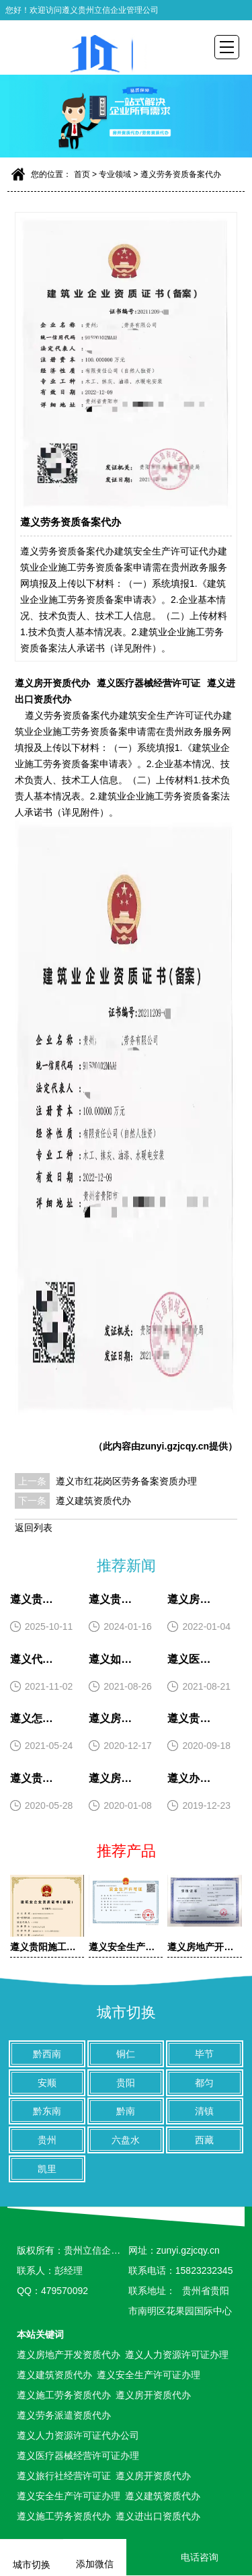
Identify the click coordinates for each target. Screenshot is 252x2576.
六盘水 (126, 2140)
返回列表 (33, 1527)
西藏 (204, 2140)
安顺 (47, 2082)
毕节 (204, 2053)
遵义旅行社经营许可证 (64, 2475)
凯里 (47, 2168)
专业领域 (115, 174)
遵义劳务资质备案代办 (180, 174)
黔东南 (47, 2111)
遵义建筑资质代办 (93, 1500)
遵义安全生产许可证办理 (148, 2374)
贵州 (47, 2140)
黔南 (125, 2111)
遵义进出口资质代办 (158, 2516)
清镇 (204, 2111)
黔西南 (47, 2053)
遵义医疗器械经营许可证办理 (78, 2455)
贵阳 (125, 2082)
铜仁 (125, 2053)
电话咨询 (189, 2557)
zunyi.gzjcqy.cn (174, 1446)
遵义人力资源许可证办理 (176, 2354)
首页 (82, 174)
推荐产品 (126, 1850)
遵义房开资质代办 (52, 683)
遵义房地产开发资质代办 (68, 2354)
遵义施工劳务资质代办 (64, 2395)
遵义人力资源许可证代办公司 (78, 2435)
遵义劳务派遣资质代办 (64, 2415)
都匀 (204, 2082)
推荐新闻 (126, 1565)
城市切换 (126, 2012)
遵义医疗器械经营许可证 (148, 683)
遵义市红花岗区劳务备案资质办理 (126, 1481)
